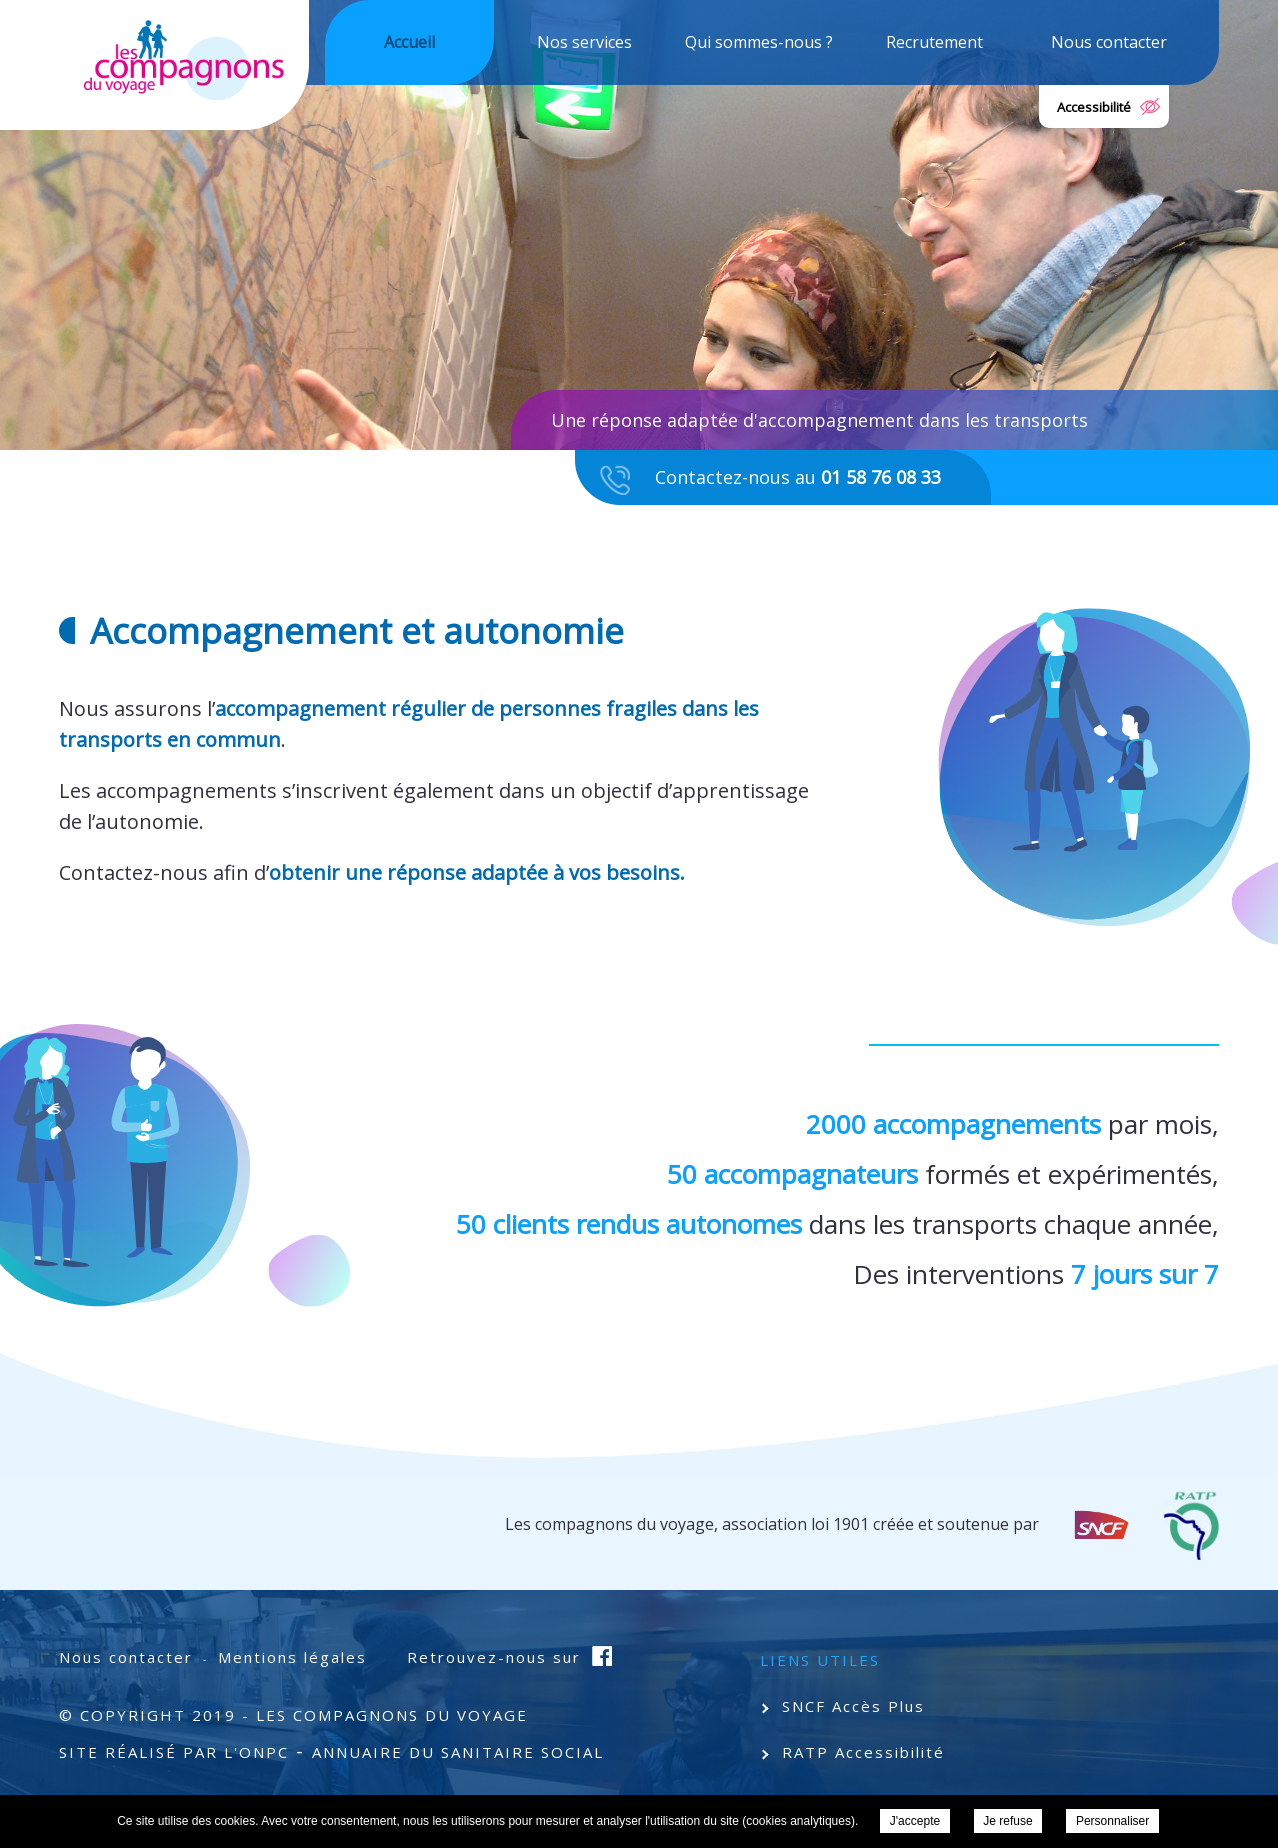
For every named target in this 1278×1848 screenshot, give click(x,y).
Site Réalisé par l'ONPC (174, 1752)
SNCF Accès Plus (853, 1706)
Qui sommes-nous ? (759, 42)
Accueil (409, 42)
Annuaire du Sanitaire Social (458, 1752)
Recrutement (934, 42)
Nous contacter (1109, 42)
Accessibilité (1094, 107)
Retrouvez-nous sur (497, 1657)
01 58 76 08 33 (881, 477)
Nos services (584, 42)
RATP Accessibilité (863, 1752)
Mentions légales (292, 1657)
